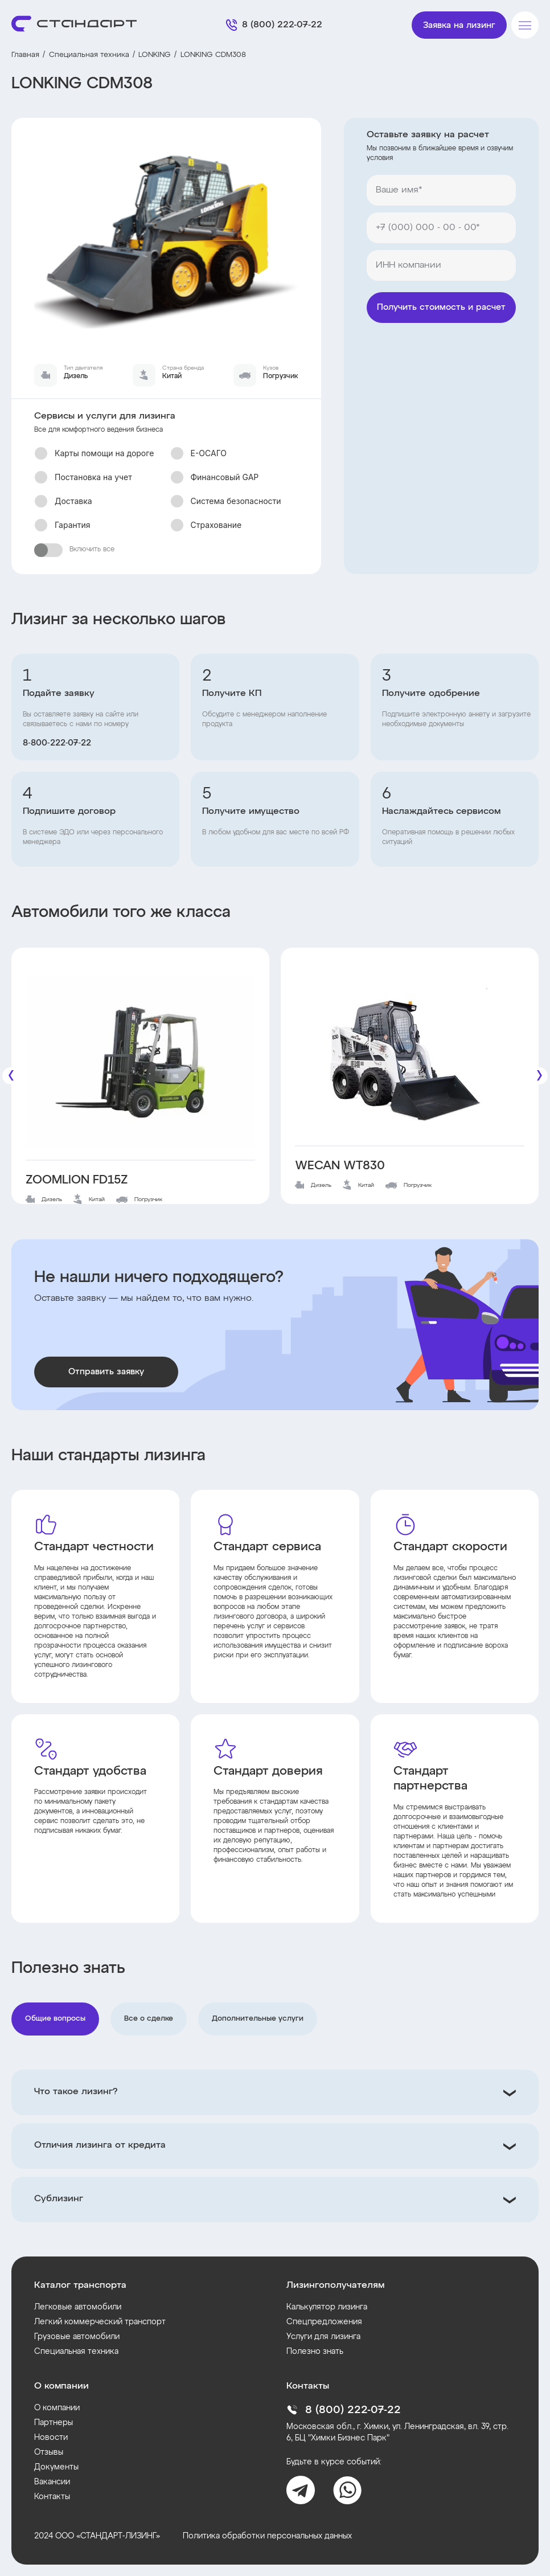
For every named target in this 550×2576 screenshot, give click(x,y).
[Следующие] (539, 1075)
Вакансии (52, 2482)
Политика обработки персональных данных (267, 2536)
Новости (51, 2438)
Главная (25, 55)
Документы (56, 2467)
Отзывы (48, 2452)
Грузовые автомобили (77, 2337)
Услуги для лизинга (323, 2337)
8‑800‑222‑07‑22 (57, 743)
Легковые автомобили (77, 2307)
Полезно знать (314, 2352)
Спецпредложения (324, 2322)
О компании (57, 2408)
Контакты (52, 2497)
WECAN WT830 (340, 1166)
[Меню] (525, 25)
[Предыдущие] (10, 1075)
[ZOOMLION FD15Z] (140, 1062)
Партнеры (53, 2423)
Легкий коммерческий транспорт (100, 2322)
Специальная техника (89, 55)
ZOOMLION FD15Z (77, 1180)
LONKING (154, 55)
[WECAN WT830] (409, 1055)
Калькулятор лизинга (326, 2307)
